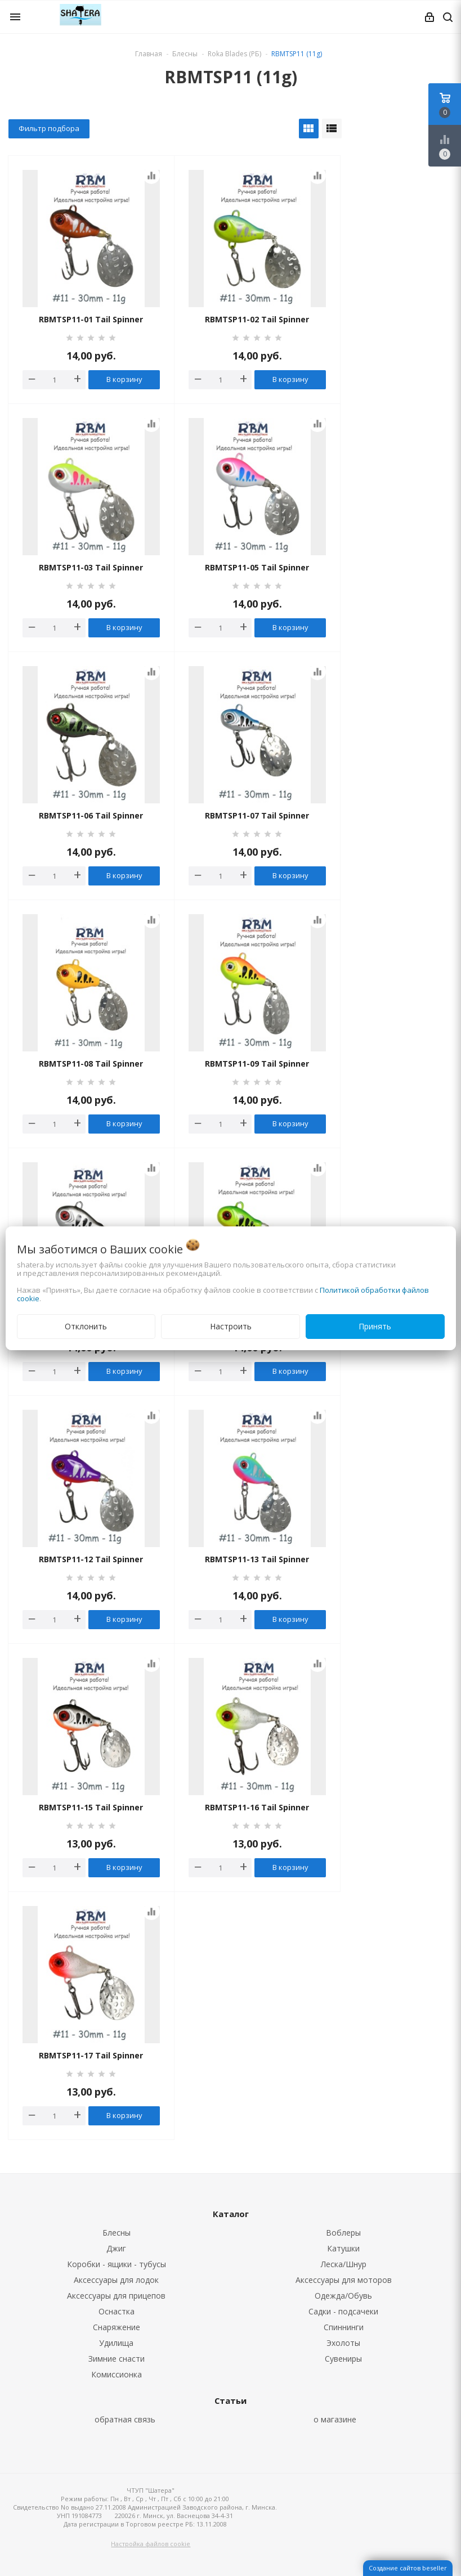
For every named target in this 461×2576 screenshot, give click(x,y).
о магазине (335, 2419)
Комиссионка (116, 2374)
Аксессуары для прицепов (116, 2295)
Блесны (116, 2232)
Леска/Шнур (343, 2264)
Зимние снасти (116, 2358)
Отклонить (86, 1326)
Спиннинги (344, 2327)
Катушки (343, 2248)
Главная (148, 54)
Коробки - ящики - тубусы (116, 2264)
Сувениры (343, 2358)
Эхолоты (343, 2342)
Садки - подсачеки (343, 2311)
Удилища (116, 2342)
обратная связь (125, 2419)
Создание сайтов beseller (408, 2568)
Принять (375, 1326)
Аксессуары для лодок (116, 2279)
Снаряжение (116, 2327)
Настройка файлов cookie (150, 2543)
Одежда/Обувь (343, 2295)
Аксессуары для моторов (344, 2279)
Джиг (116, 2248)
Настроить (231, 1326)
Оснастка (117, 2311)
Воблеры (343, 2232)
